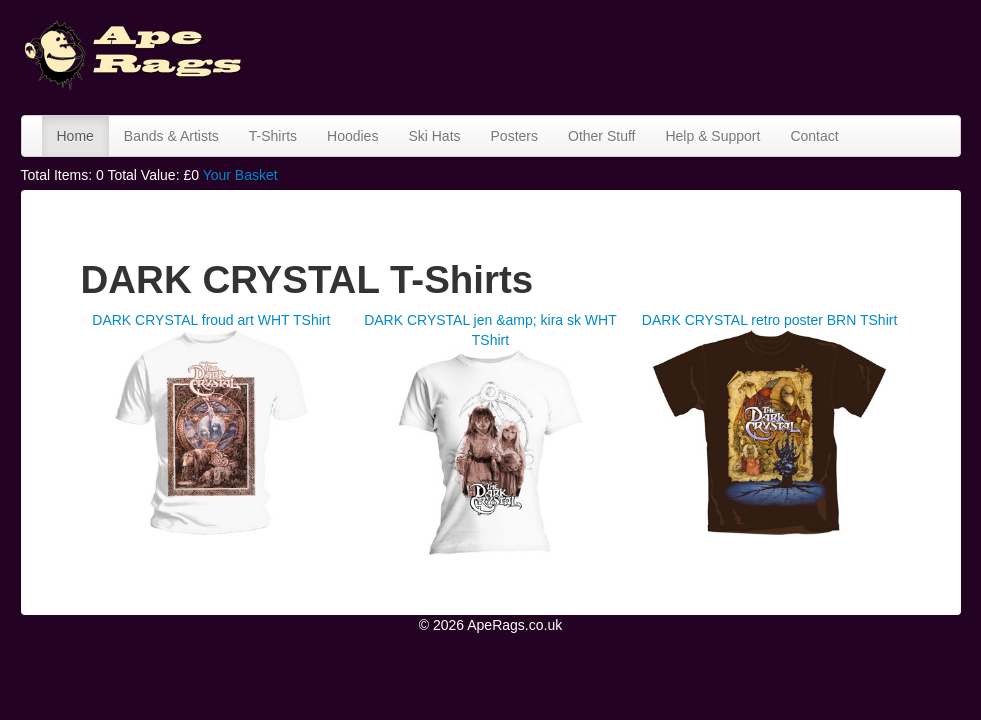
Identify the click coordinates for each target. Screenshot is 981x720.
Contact (814, 136)
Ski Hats (434, 136)
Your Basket (240, 175)
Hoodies (352, 136)
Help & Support (712, 136)
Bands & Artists (171, 136)
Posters (514, 136)
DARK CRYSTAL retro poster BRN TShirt (769, 320)
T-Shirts (273, 136)
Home (75, 136)
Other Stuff (601, 136)
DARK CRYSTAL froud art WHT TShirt (211, 320)
